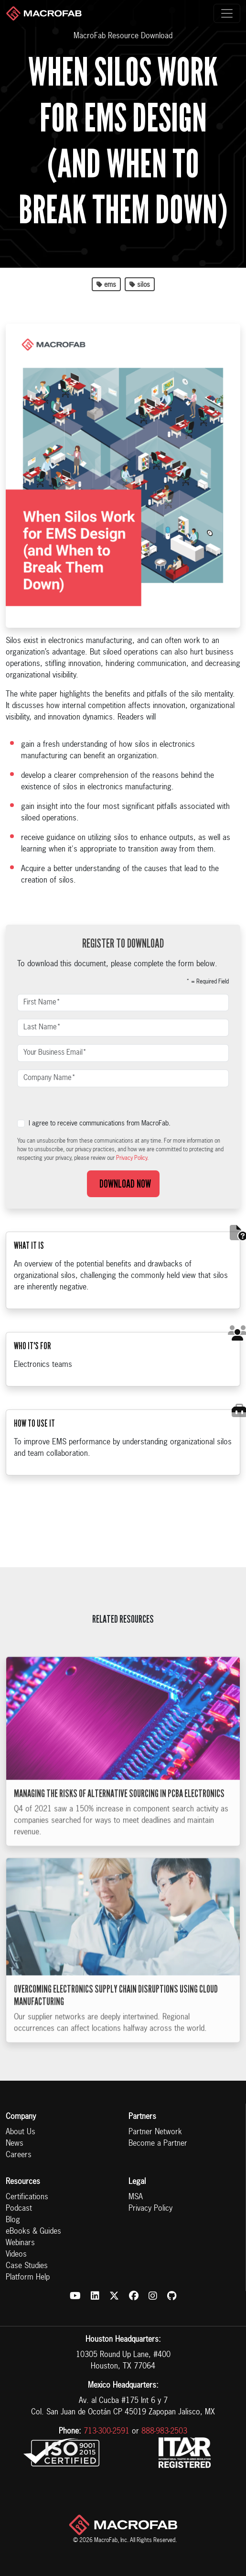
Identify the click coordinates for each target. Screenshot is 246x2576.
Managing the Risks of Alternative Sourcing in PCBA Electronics (119, 1807)
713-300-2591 (106, 2431)
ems (106, 285)
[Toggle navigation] (227, 13)
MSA (135, 2197)
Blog (13, 2220)
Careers (19, 2155)
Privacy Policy (150, 2209)
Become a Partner (157, 2144)
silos (139, 285)
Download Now (123, 1183)
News (14, 2144)
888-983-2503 (164, 2431)
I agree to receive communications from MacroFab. (100, 1123)
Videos (16, 2255)
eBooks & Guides (33, 2232)
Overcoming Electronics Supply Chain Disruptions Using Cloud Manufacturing (116, 2009)
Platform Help (28, 2277)
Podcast (19, 2209)
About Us (20, 2132)
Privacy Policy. (132, 1158)
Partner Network (155, 2132)
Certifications (27, 2197)
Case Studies (27, 2266)
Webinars (20, 2243)
